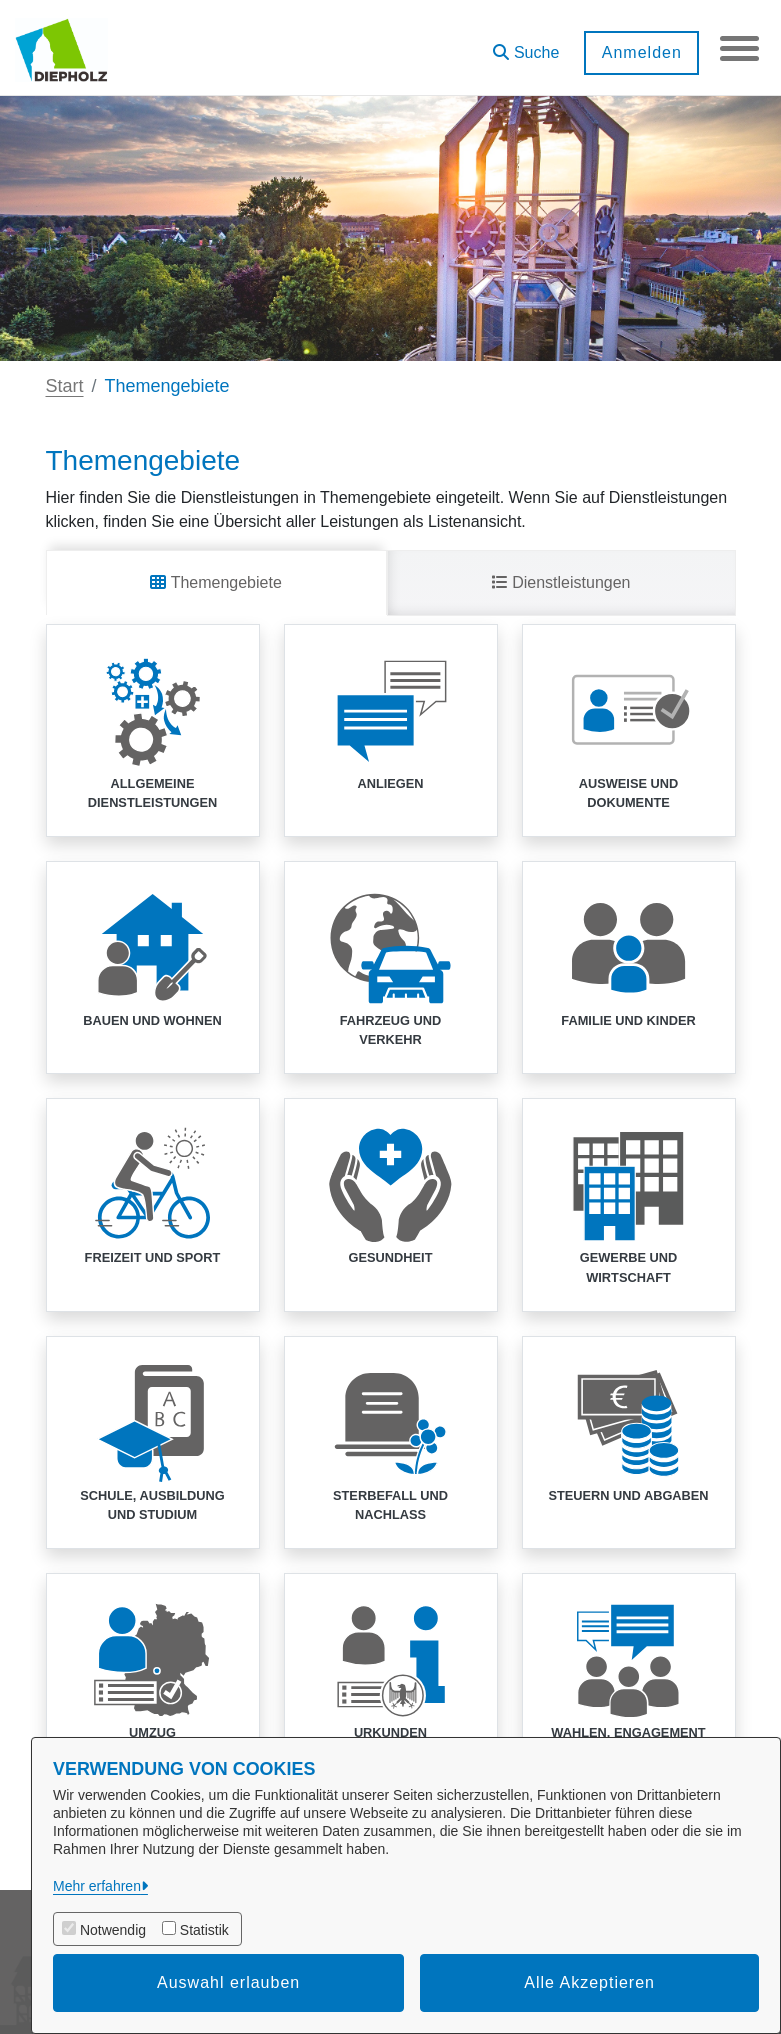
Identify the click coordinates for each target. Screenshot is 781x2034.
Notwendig (113, 1930)
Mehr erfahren (97, 1886)
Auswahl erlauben (228, 1982)
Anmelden (640, 52)
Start (65, 386)
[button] (525, 45)
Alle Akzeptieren (589, 1982)
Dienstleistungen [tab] (561, 582)
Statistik (204, 1930)
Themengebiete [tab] (215, 582)
